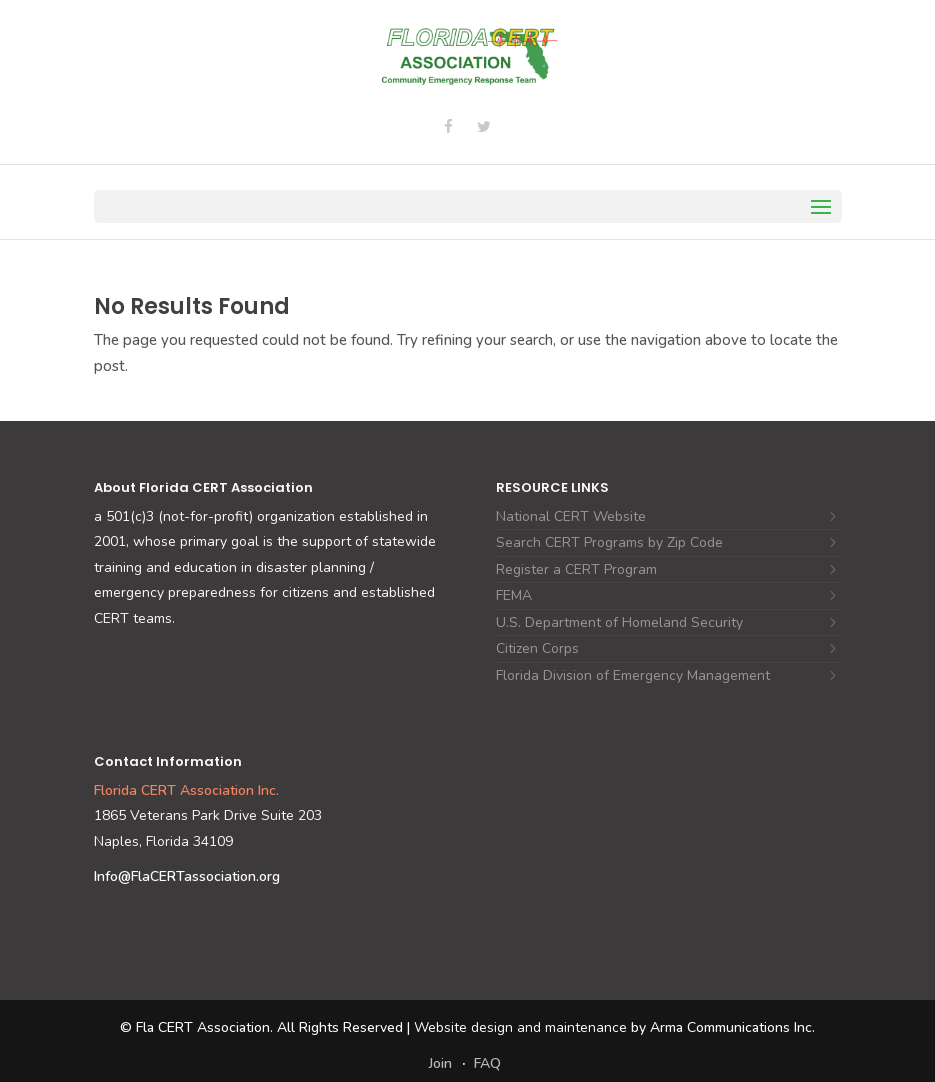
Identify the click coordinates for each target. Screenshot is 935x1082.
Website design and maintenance (520, 1027)
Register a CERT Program (576, 569)
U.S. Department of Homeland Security (619, 622)
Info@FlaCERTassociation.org (187, 876)
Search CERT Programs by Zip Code (609, 542)
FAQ (487, 1063)
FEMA (514, 595)
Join (440, 1063)
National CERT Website (571, 516)
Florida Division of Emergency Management (633, 675)
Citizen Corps (537, 648)
